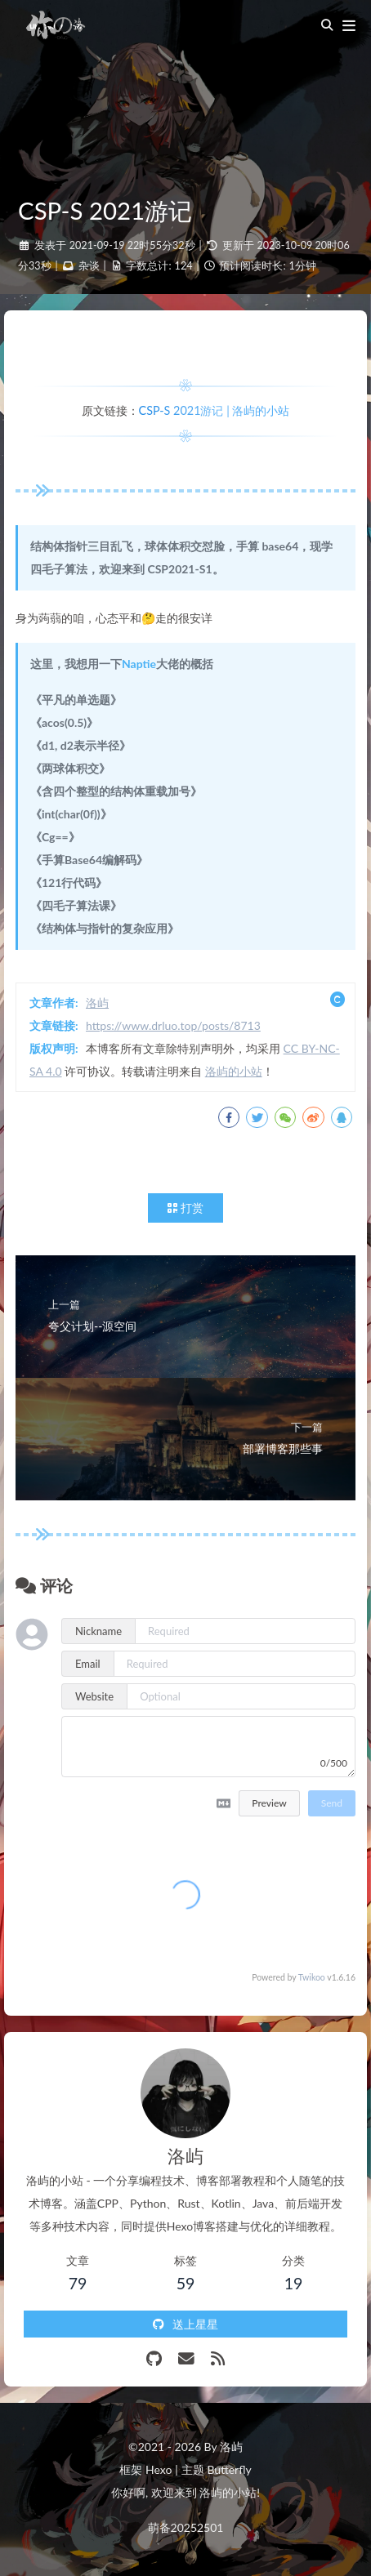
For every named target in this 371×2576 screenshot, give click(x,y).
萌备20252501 (186, 2527)
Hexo (158, 2469)
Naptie (139, 664)
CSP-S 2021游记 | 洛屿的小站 (214, 410)
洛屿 (97, 1002)
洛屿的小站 (233, 1071)
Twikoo (311, 1977)
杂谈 (89, 266)
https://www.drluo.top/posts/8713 (173, 1025)
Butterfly (229, 2469)
